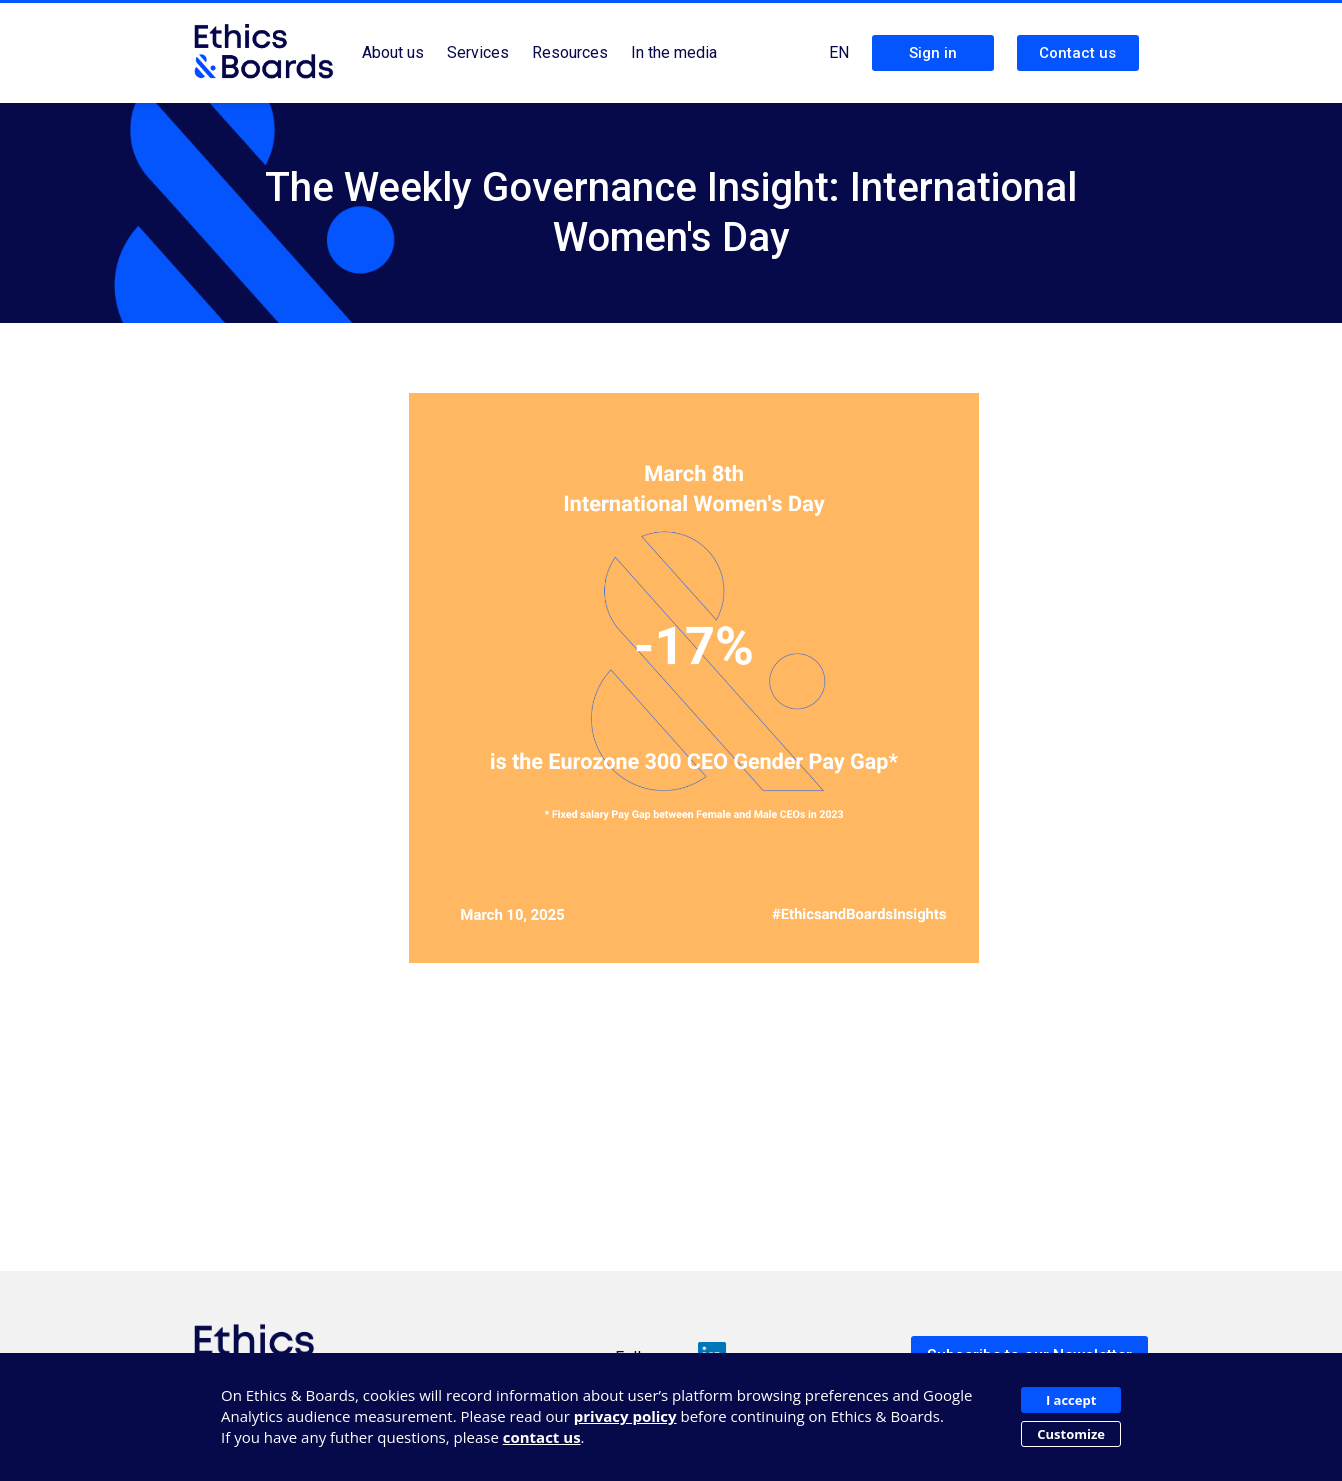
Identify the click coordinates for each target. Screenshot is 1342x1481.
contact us (542, 1437)
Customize (1071, 1434)
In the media (674, 52)
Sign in (933, 53)
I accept (1071, 1400)
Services (478, 52)
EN (839, 52)
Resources (570, 52)
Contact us (1077, 53)
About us (393, 52)
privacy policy (625, 1416)
